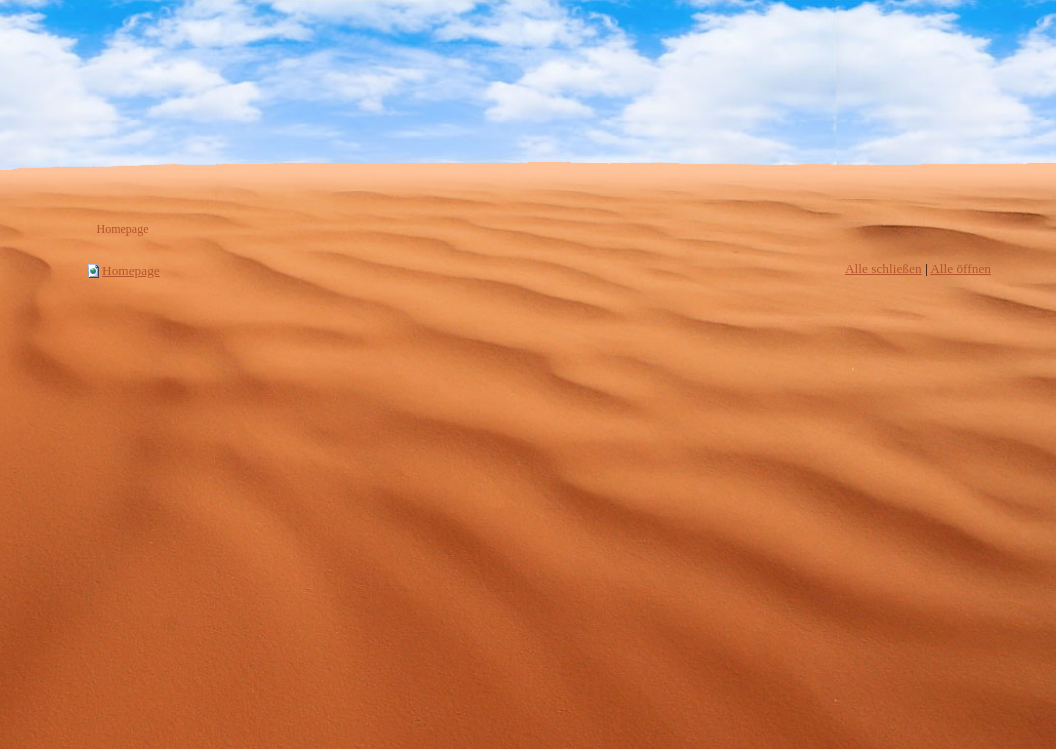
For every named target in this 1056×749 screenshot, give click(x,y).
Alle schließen (883, 268)
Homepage (131, 270)
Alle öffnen (960, 268)
